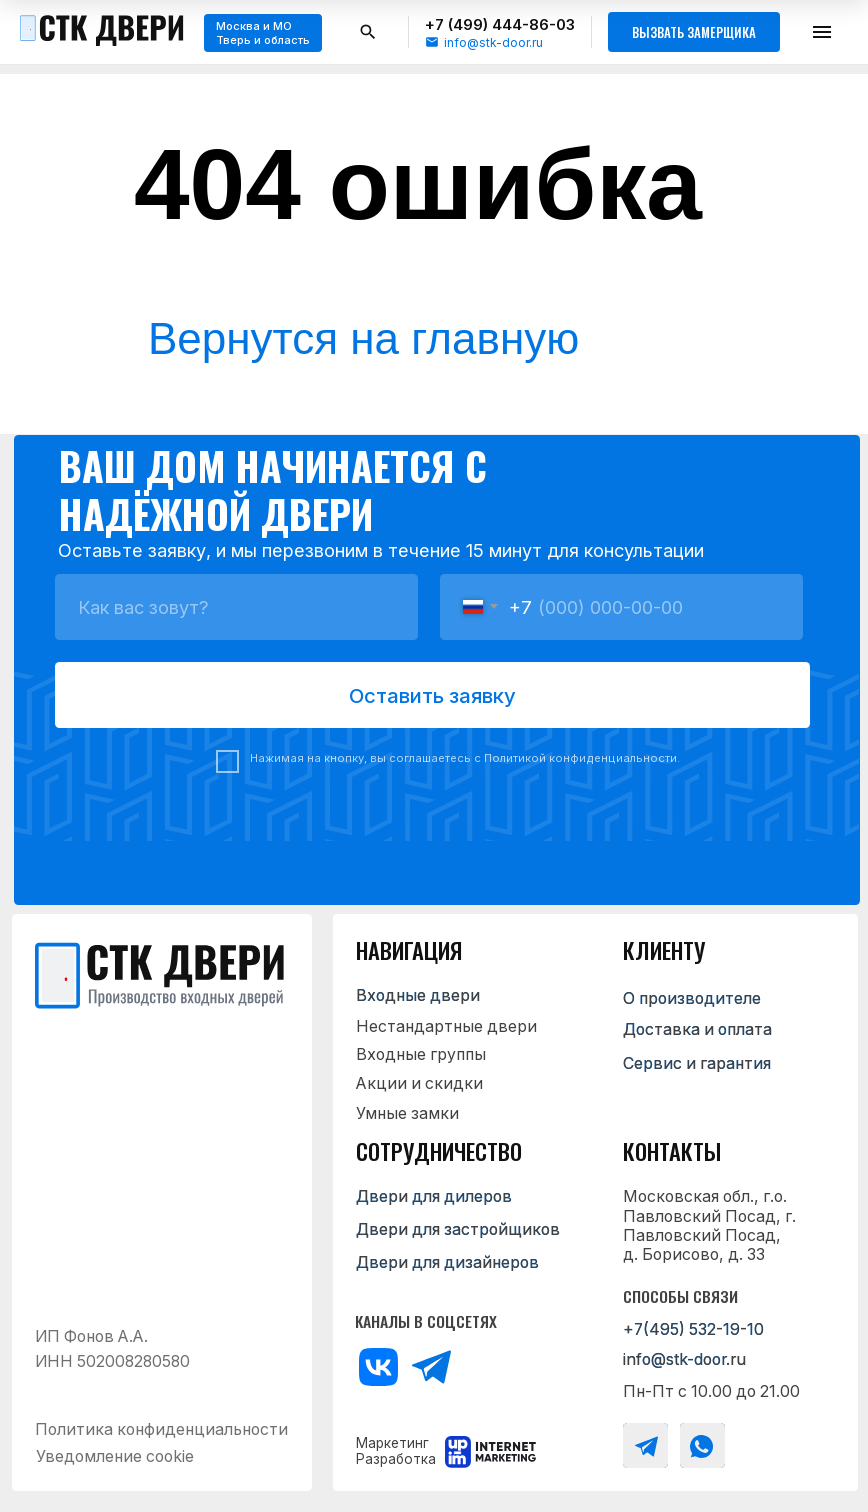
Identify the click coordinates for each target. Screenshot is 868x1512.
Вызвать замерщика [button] (694, 32)
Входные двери (418, 995)
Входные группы (421, 1054)
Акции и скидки (419, 1083)
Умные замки (407, 1113)
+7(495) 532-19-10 (693, 1329)
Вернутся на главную (363, 338)
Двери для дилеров (434, 1196)
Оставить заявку (432, 695)
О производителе (692, 998)
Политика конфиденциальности (161, 1429)
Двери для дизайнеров (447, 1262)
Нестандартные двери (446, 1026)
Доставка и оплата (697, 1029)
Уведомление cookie (115, 1456)
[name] (236, 607)
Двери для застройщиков (458, 1229)
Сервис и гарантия (697, 1063)
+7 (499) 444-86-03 (500, 24)
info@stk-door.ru (493, 42)
